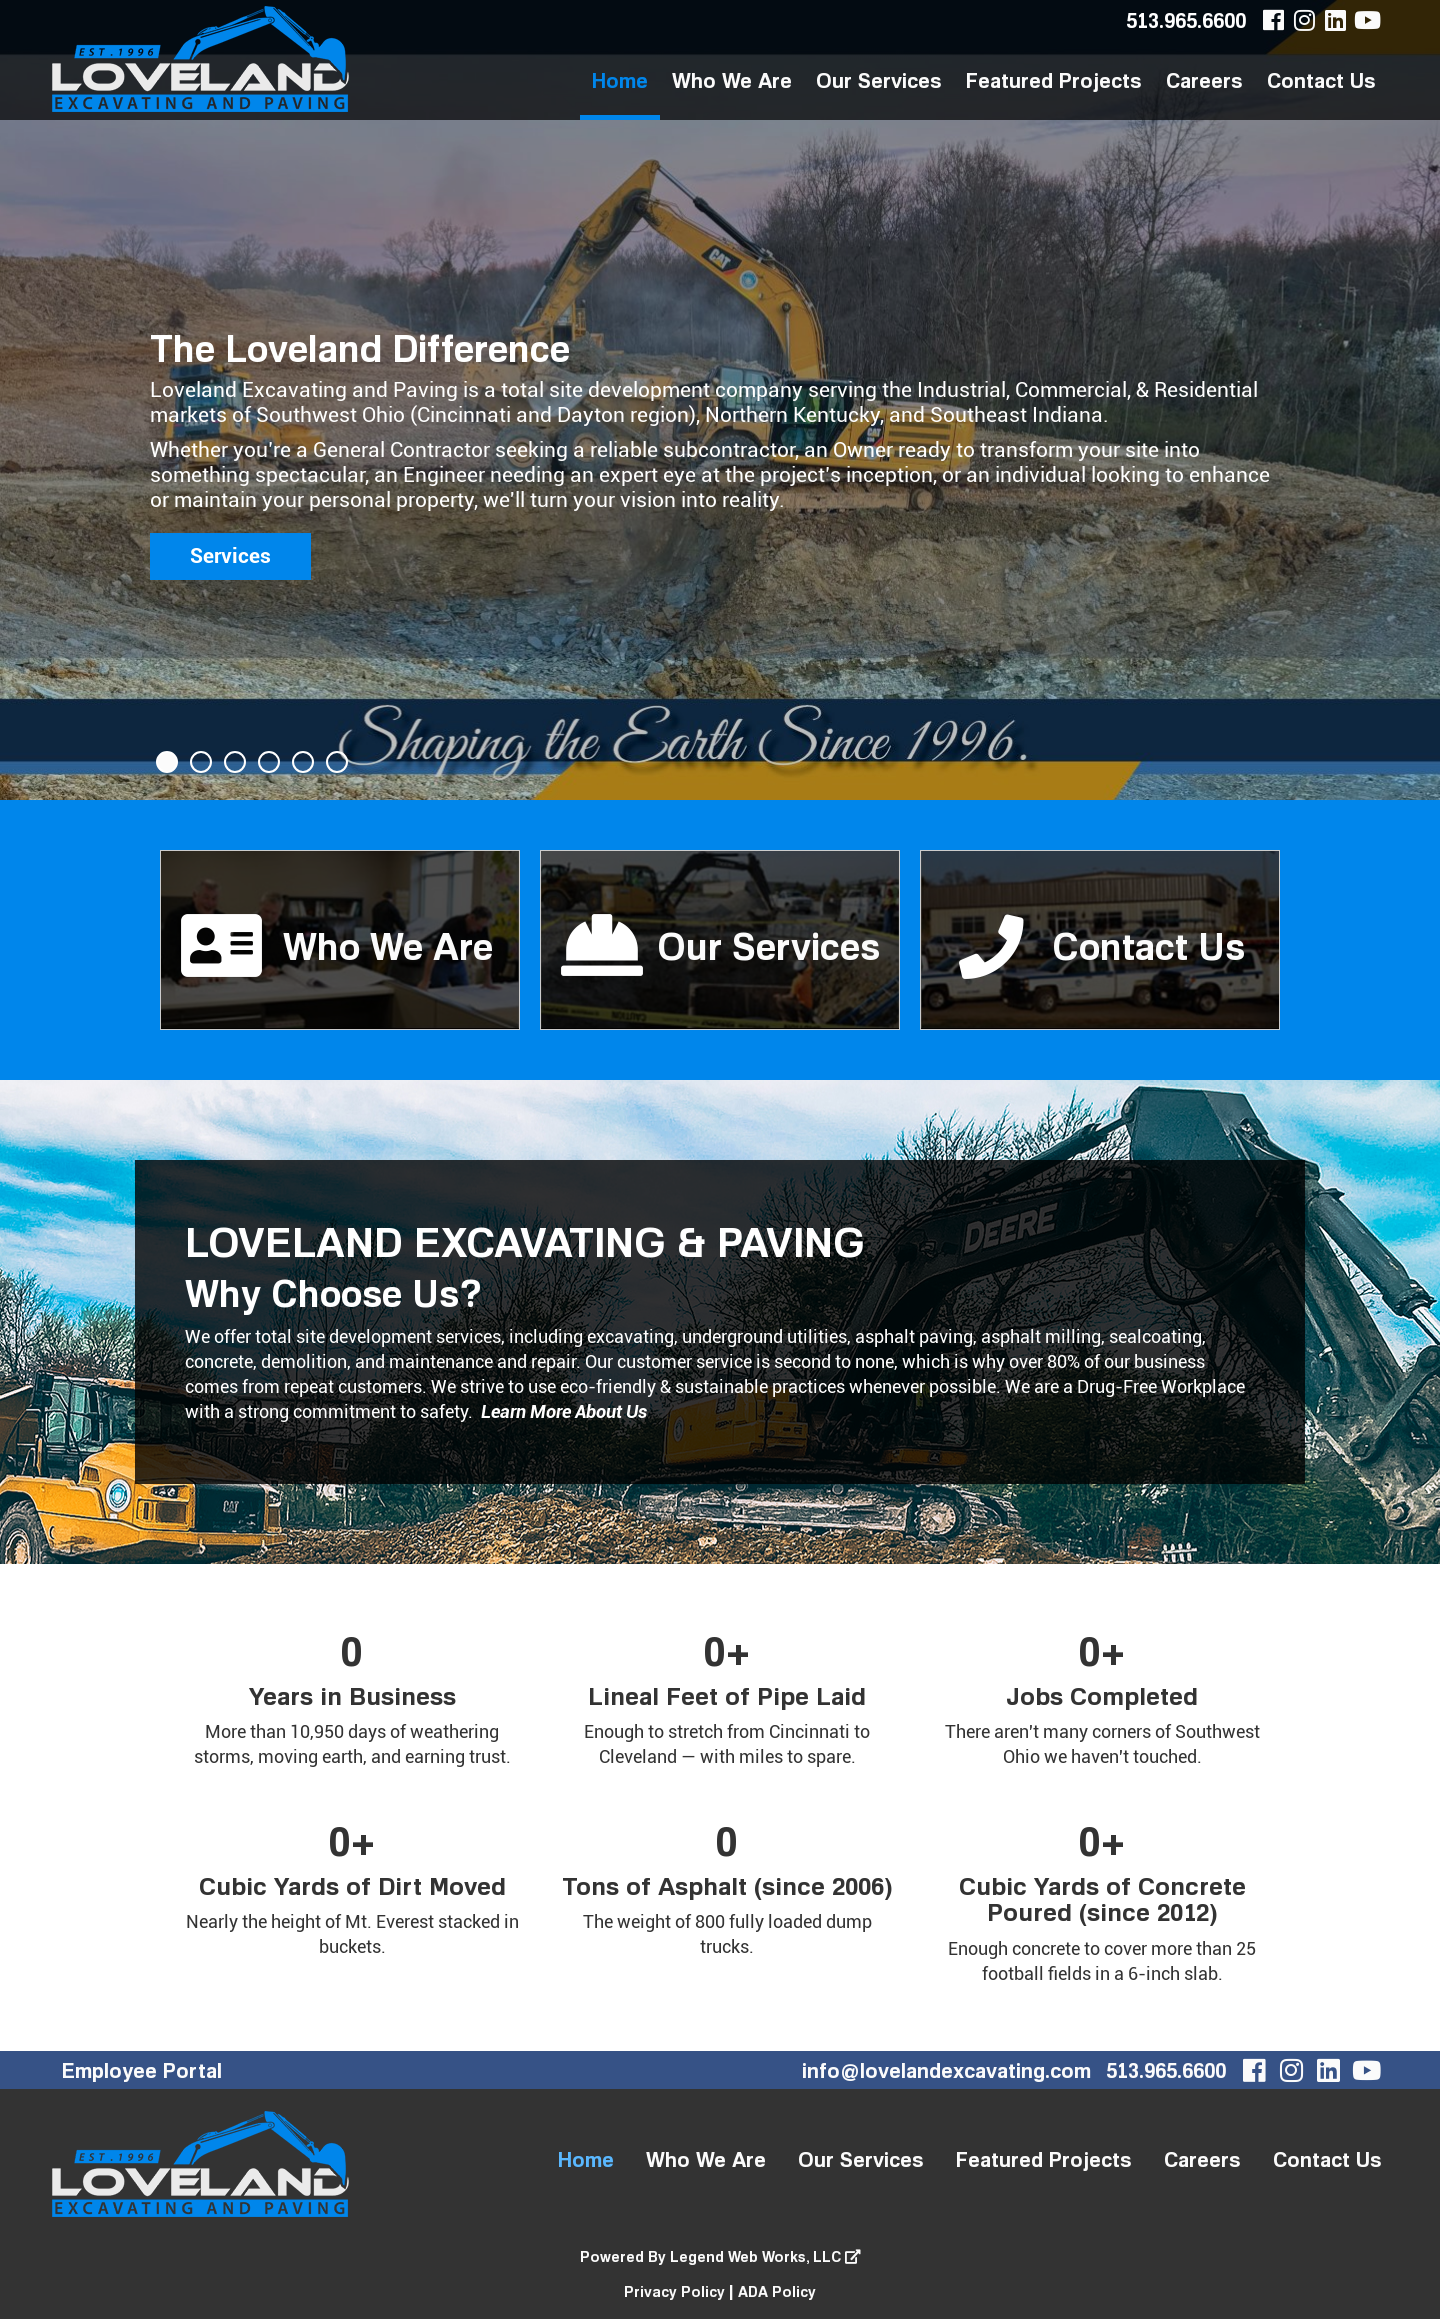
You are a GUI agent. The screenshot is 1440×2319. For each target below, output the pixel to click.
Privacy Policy (674, 2291)
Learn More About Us (564, 1411)
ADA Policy (777, 2291)
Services (230, 556)
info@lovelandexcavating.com (946, 2070)
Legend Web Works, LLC (765, 2256)
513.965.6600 (1186, 20)
